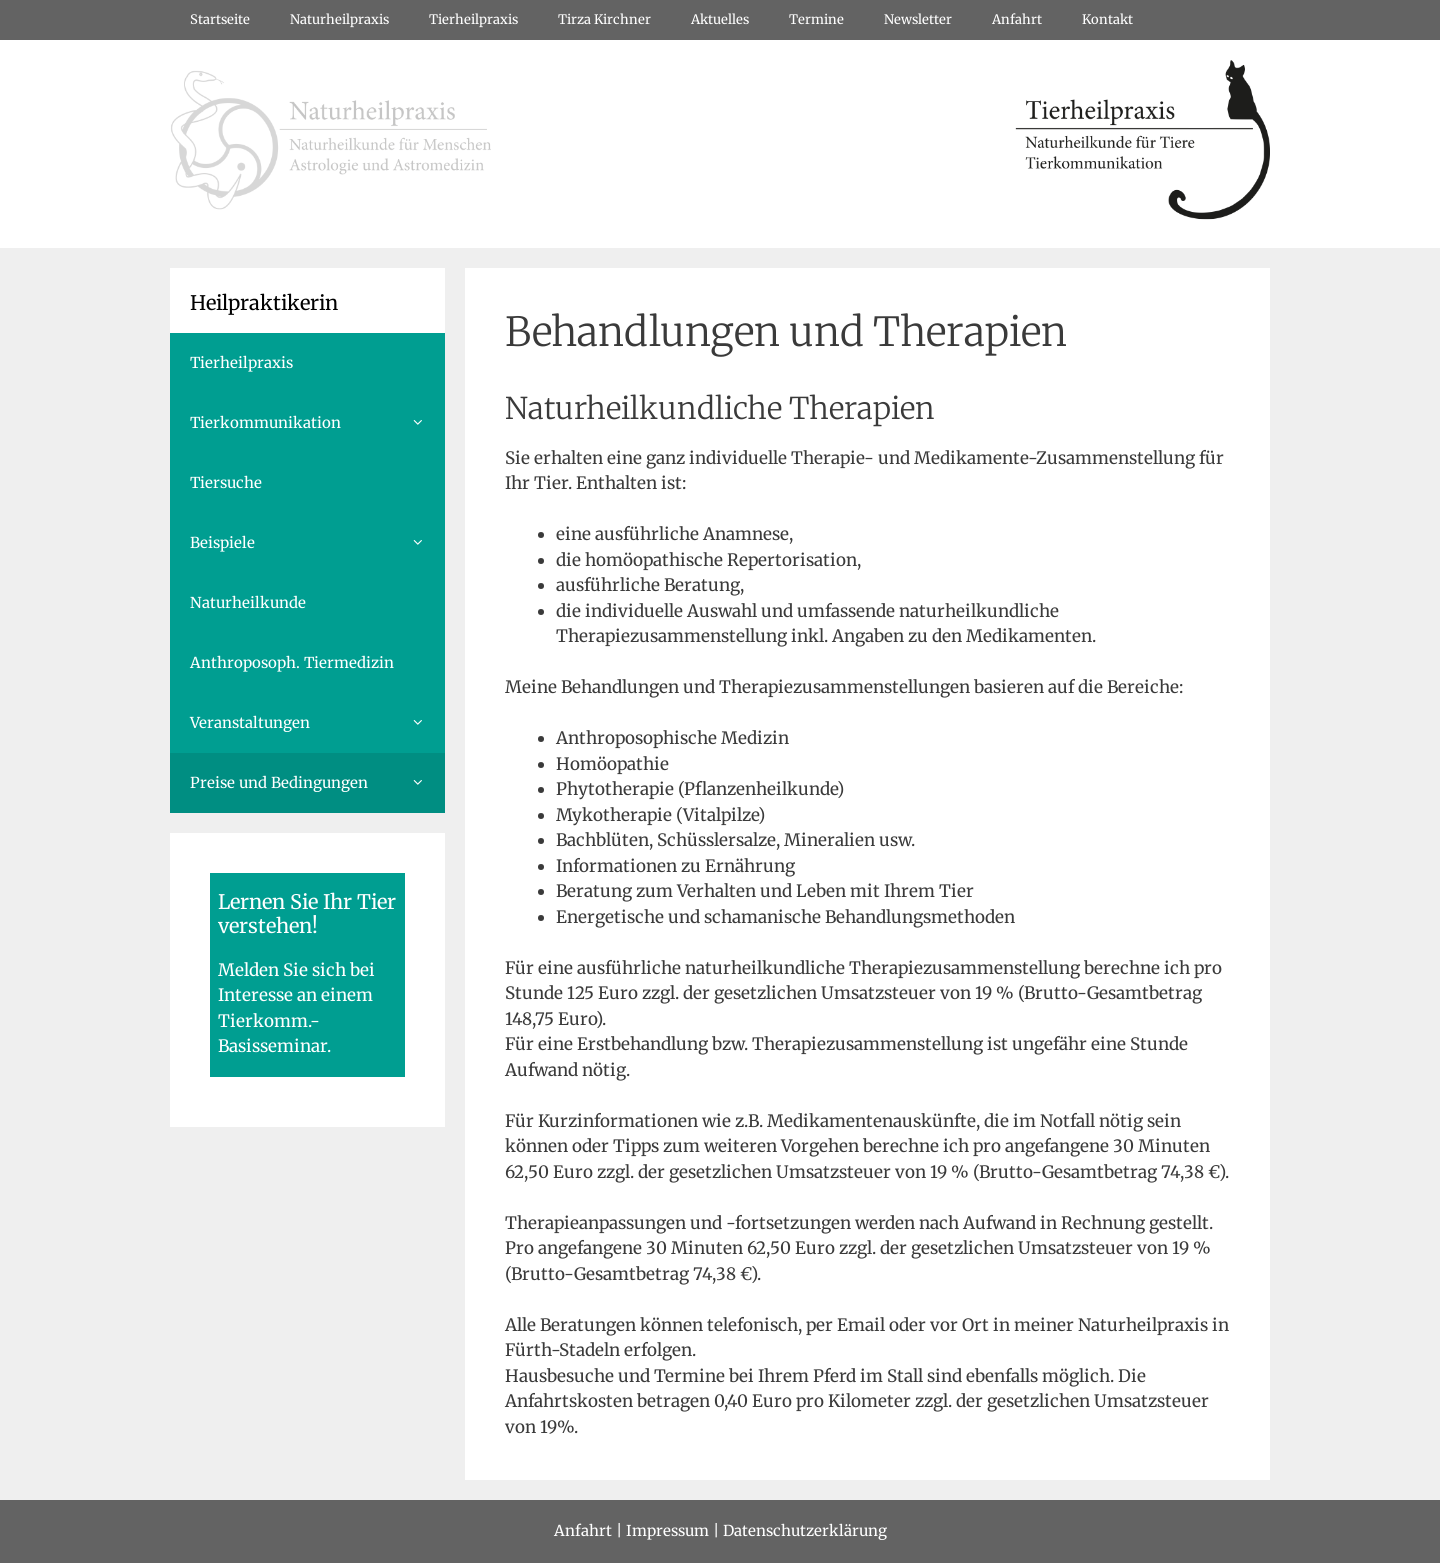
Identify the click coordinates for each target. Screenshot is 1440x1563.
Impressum (667, 1530)
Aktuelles (720, 19)
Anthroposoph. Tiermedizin (292, 662)
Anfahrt (1017, 19)
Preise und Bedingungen (317, 783)
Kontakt (1107, 19)
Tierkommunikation (317, 423)
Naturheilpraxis (339, 19)
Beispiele (317, 543)
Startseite (220, 19)
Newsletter (918, 19)
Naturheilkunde (248, 602)
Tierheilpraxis (473, 19)
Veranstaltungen (317, 723)
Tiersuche (226, 482)
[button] (424, 423)
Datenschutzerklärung (805, 1530)
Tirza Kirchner (604, 19)
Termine (816, 19)
